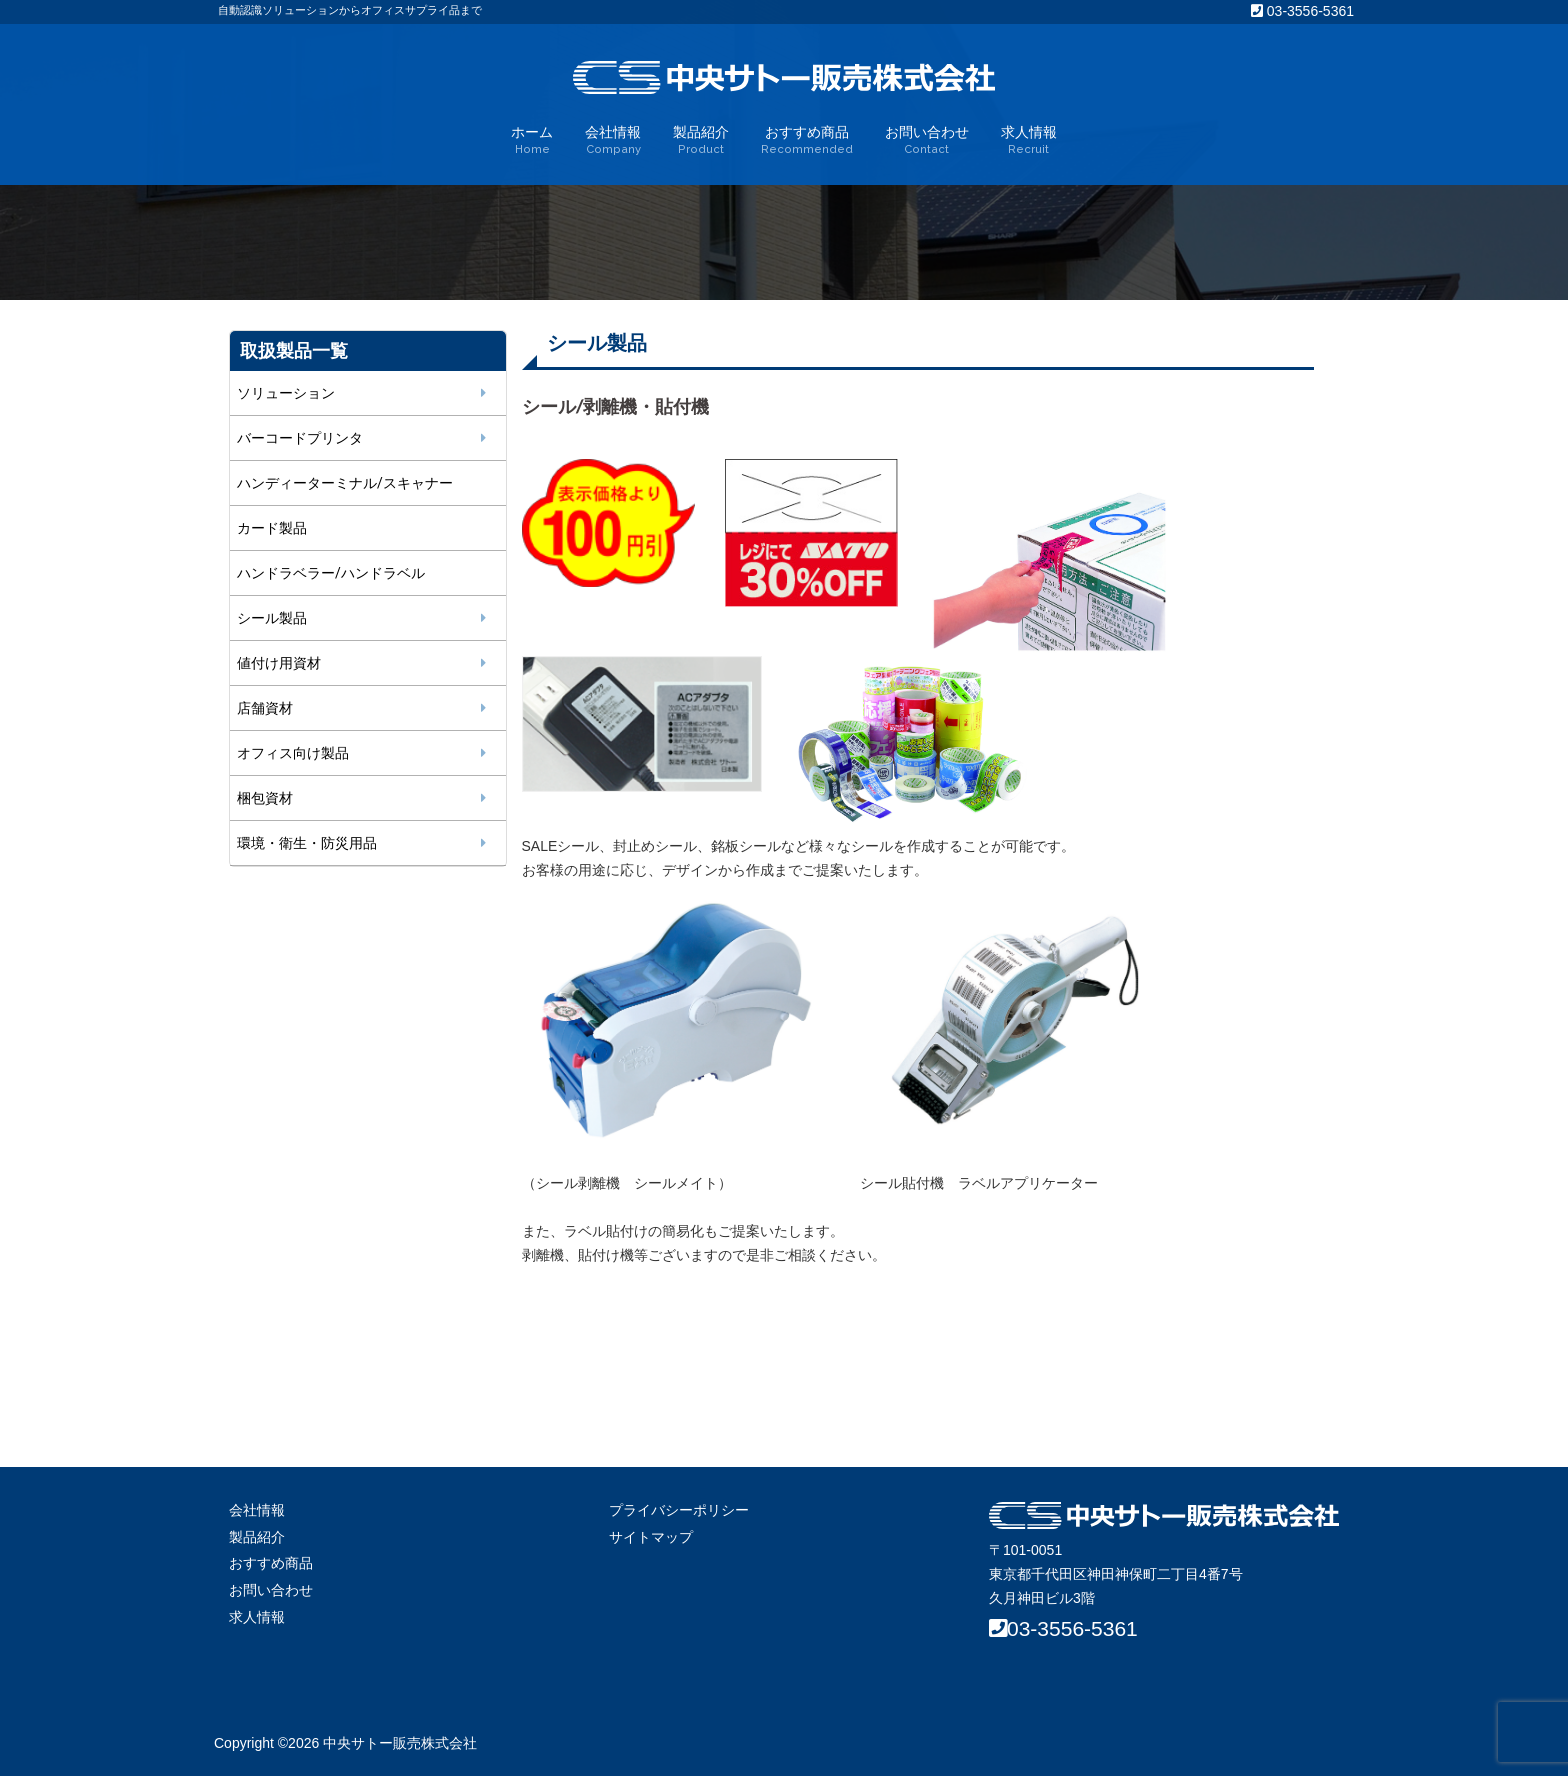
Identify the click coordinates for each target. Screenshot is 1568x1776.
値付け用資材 (279, 663)
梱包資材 (265, 798)
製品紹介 (701, 141)
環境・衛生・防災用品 (307, 843)
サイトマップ (651, 1537)
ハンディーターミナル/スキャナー (345, 483)
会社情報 (613, 141)
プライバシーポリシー (679, 1510)
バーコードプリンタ (300, 438)
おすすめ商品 (807, 141)
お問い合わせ (927, 141)
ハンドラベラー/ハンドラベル (331, 573)
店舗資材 (265, 708)
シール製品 (272, 618)
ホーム (532, 141)
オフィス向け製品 (293, 753)
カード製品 (272, 528)
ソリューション (286, 393)
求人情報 (1029, 141)
